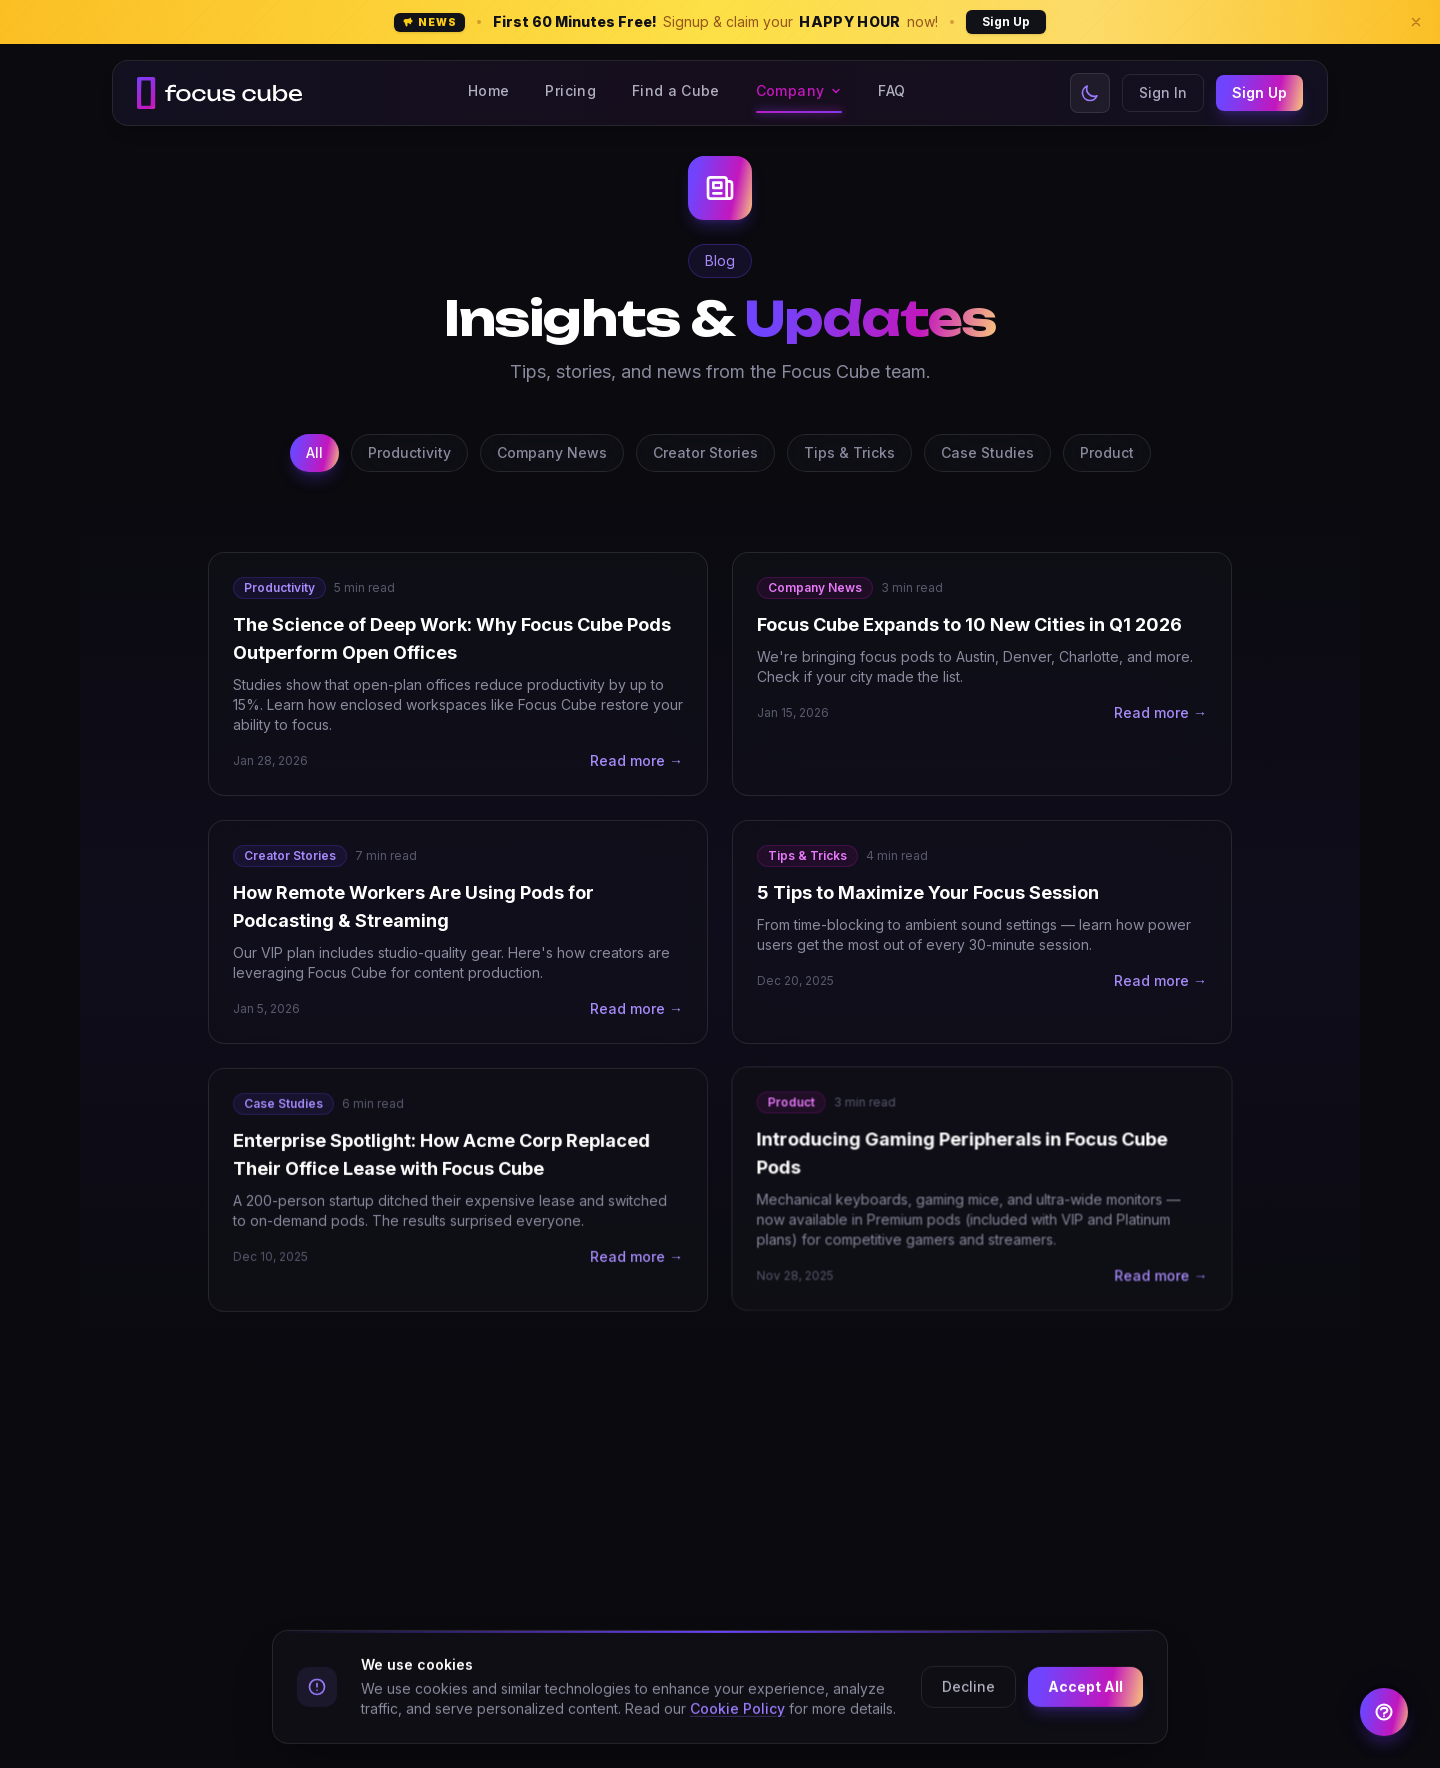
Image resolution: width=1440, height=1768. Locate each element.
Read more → (636, 760)
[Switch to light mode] (1090, 93)
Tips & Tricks (849, 452)
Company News (552, 452)
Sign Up (1006, 21)
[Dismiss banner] (1416, 22)
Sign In (1163, 92)
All (314, 452)
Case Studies (987, 452)
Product (1107, 452)
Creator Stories (705, 452)
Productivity (409, 452)
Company (799, 90)
